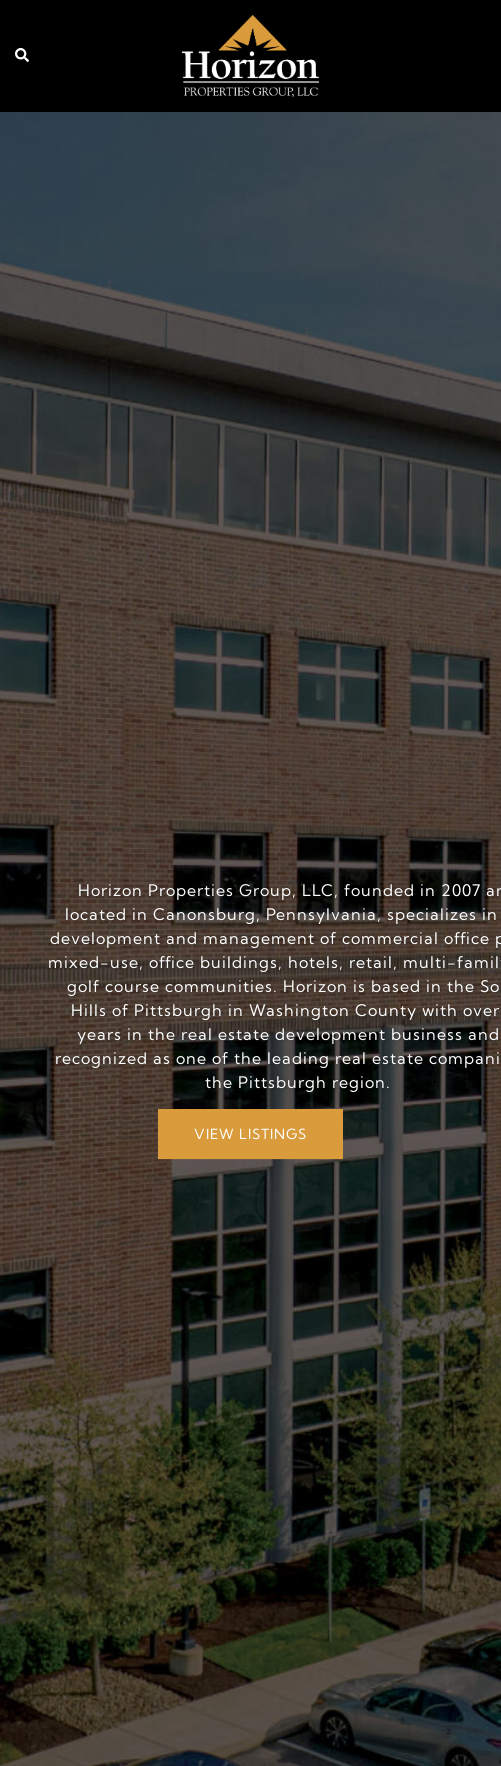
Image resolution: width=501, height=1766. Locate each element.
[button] (23, 56)
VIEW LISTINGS (250, 1134)
